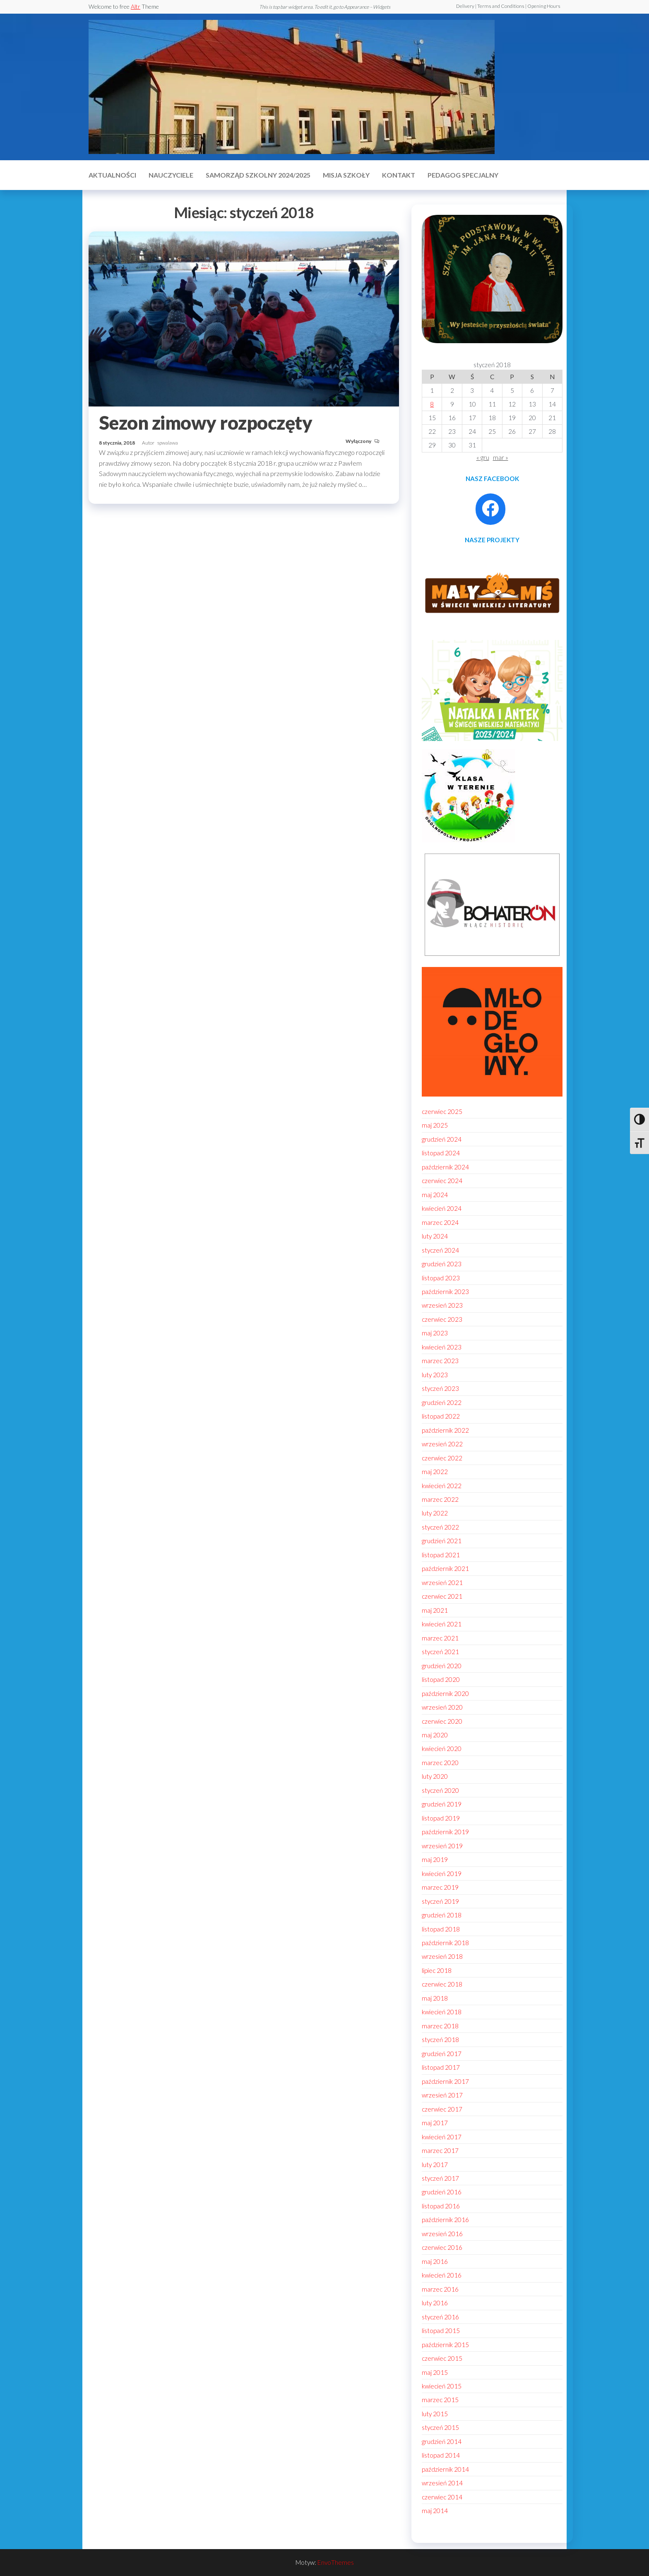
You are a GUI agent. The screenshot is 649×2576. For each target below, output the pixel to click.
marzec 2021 (440, 1638)
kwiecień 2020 (442, 1748)
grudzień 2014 (442, 2441)
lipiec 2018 (437, 1970)
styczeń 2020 (440, 1790)
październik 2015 (445, 2344)
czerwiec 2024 (442, 1180)
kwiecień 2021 (442, 1624)
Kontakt (398, 175)
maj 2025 (435, 1125)
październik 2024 (445, 1167)
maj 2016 (435, 2261)
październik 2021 (445, 1568)
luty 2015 (435, 2413)
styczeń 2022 (440, 1527)
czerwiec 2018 (442, 1984)
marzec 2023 (440, 1360)
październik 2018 (445, 1942)
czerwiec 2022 (442, 1458)
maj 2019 (435, 1859)
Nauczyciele (171, 175)
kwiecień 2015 (442, 2386)
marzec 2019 (440, 1887)
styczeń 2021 (440, 1651)
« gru (482, 457)
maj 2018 (435, 1998)
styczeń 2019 (440, 1901)
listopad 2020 (441, 1679)
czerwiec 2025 (442, 1111)
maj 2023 (435, 1333)
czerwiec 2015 (442, 2358)
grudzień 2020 (442, 1665)
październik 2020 (445, 1693)
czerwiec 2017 (442, 2109)
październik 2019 (445, 1831)
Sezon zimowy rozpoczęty (205, 422)
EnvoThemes (335, 2562)
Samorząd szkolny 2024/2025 (258, 175)
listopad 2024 (441, 1153)
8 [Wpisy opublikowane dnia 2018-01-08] (432, 404)
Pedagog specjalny (463, 175)
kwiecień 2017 (442, 2137)
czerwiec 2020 (442, 1721)
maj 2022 (435, 1471)
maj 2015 (435, 2372)
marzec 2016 (440, 2289)
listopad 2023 (441, 1278)
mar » (500, 457)
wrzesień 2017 (442, 2095)
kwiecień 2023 (442, 1347)
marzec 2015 (440, 2399)
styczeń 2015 (440, 2427)
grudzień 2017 (442, 2053)
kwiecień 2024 (442, 1208)
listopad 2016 (441, 2206)
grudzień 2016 (442, 2192)
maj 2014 (435, 2510)
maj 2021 (435, 1610)
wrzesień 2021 (442, 1582)
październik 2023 (445, 1291)
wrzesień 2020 (442, 1707)
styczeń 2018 (440, 2039)
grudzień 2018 (442, 1915)
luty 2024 (435, 1236)
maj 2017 (435, 2122)
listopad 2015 (441, 2330)
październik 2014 (445, 2469)
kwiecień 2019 (442, 1873)
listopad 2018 (441, 1929)
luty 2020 (435, 1776)
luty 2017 (435, 2164)
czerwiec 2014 (442, 2497)
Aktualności (112, 175)
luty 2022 (435, 1513)
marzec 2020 (440, 1762)
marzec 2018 (440, 2026)
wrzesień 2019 (442, 1846)
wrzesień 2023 (442, 1305)
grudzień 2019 (442, 1804)
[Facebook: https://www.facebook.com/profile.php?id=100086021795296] (490, 508)
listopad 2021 (441, 1555)
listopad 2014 (441, 2455)
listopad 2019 (441, 1818)
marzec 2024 (440, 1222)
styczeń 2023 (440, 1388)
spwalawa (167, 443)
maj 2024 (435, 1194)
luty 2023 (435, 1374)
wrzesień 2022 (442, 1444)
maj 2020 (435, 1735)
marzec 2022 (440, 1499)
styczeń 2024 (440, 1250)
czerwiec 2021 (442, 1596)
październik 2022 (445, 1430)
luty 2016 (435, 2303)
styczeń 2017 (440, 2178)
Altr (135, 6)
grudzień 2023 (442, 1264)
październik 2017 (445, 2081)
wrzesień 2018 (442, 1956)
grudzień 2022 (442, 1402)
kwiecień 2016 (442, 2275)
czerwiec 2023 (442, 1319)
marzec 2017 (440, 2150)
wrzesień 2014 (442, 2483)
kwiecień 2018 (442, 2012)
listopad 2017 (441, 2067)
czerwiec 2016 (442, 2247)
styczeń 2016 (440, 2317)
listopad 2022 (441, 1416)
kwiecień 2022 (442, 1485)
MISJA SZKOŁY (346, 175)
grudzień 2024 (442, 1139)
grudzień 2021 (442, 1540)
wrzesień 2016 (442, 2233)
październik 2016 (445, 2219)
